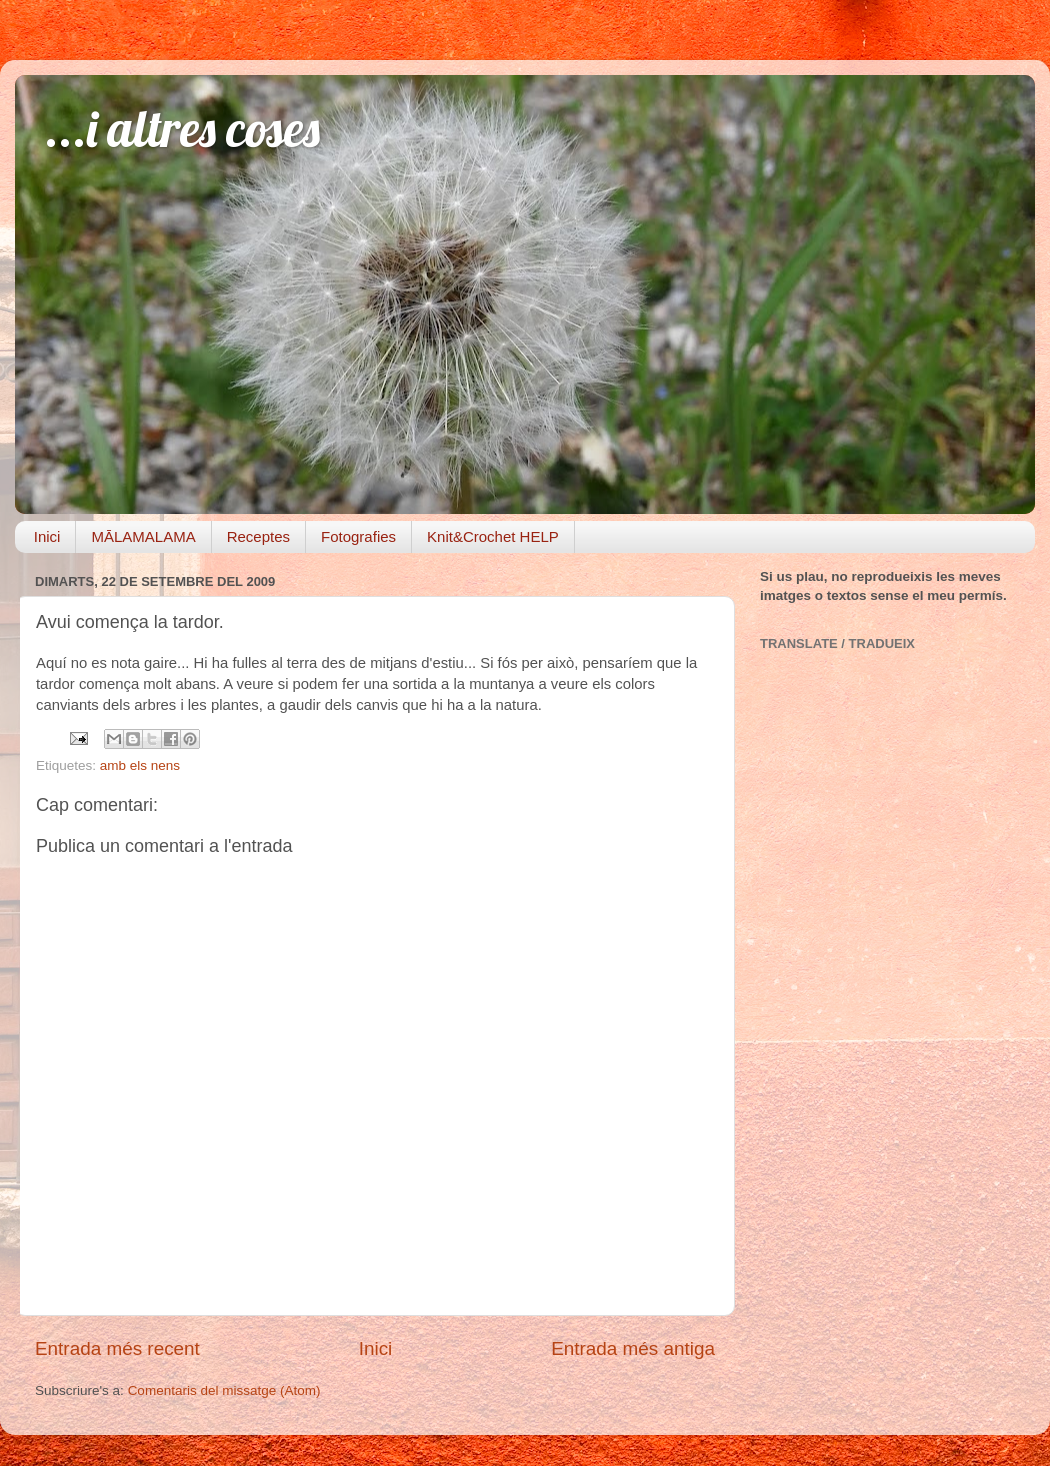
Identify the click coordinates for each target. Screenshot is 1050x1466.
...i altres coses (182, 128)
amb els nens (140, 765)
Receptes (258, 536)
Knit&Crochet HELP (493, 536)
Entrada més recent (117, 1348)
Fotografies (358, 536)
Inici (47, 536)
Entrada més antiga (633, 1348)
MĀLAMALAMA (143, 536)
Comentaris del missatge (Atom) (224, 1390)
